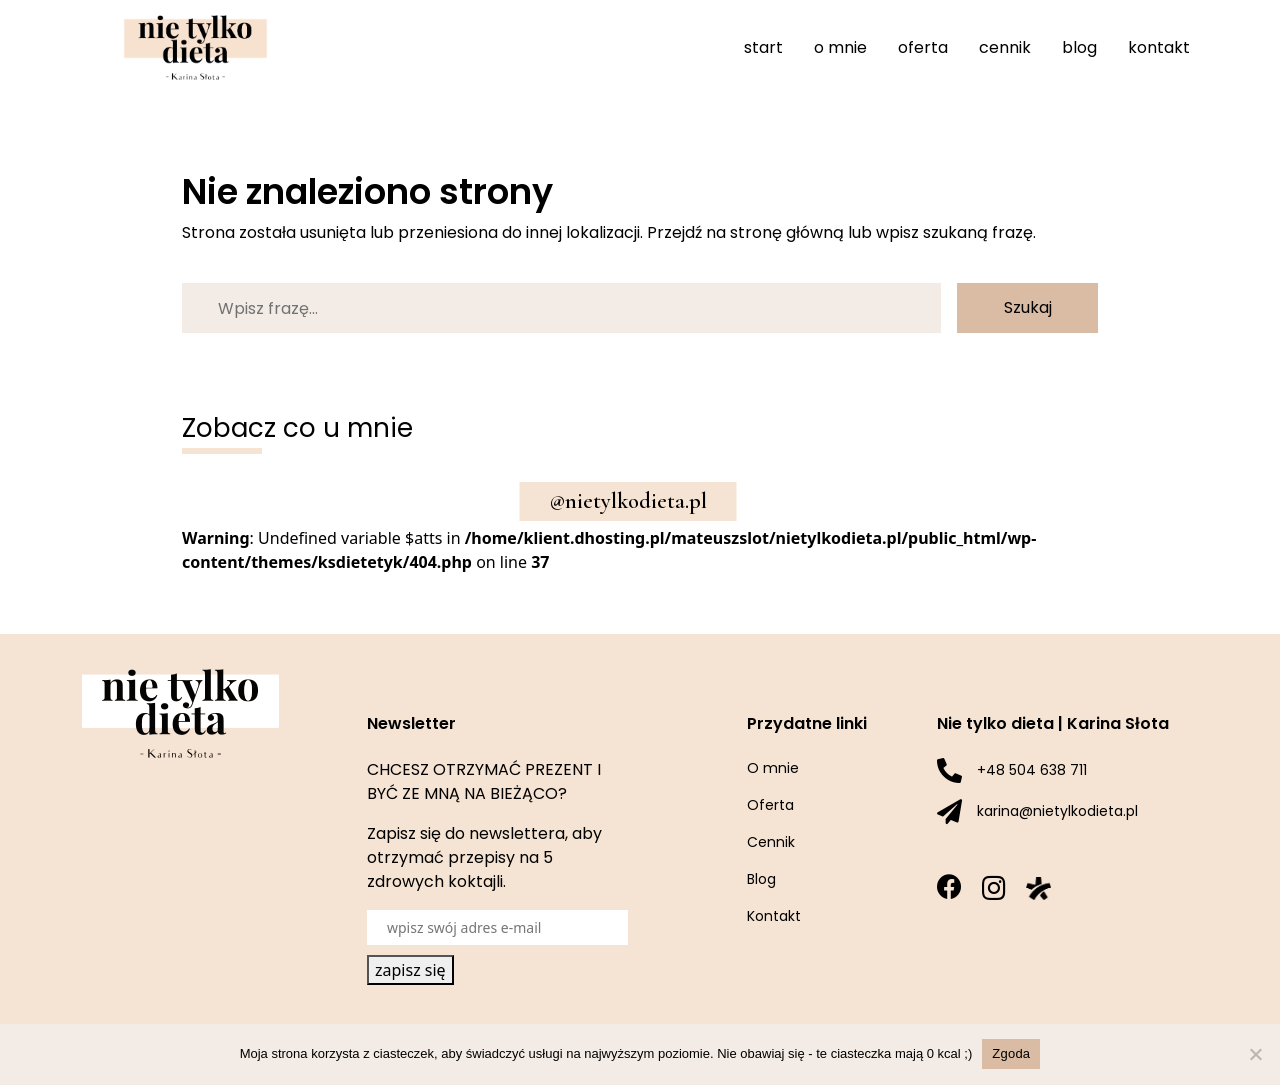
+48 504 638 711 (1032, 770)
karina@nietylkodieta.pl (1057, 811)
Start (763, 47)
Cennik (1005, 47)
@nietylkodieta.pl (628, 501)
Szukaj (1028, 307)
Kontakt (1159, 47)
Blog (1079, 47)
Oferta (923, 47)
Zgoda (1011, 1053)
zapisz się (410, 970)
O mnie (840, 47)
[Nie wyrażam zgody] (1255, 1054)
